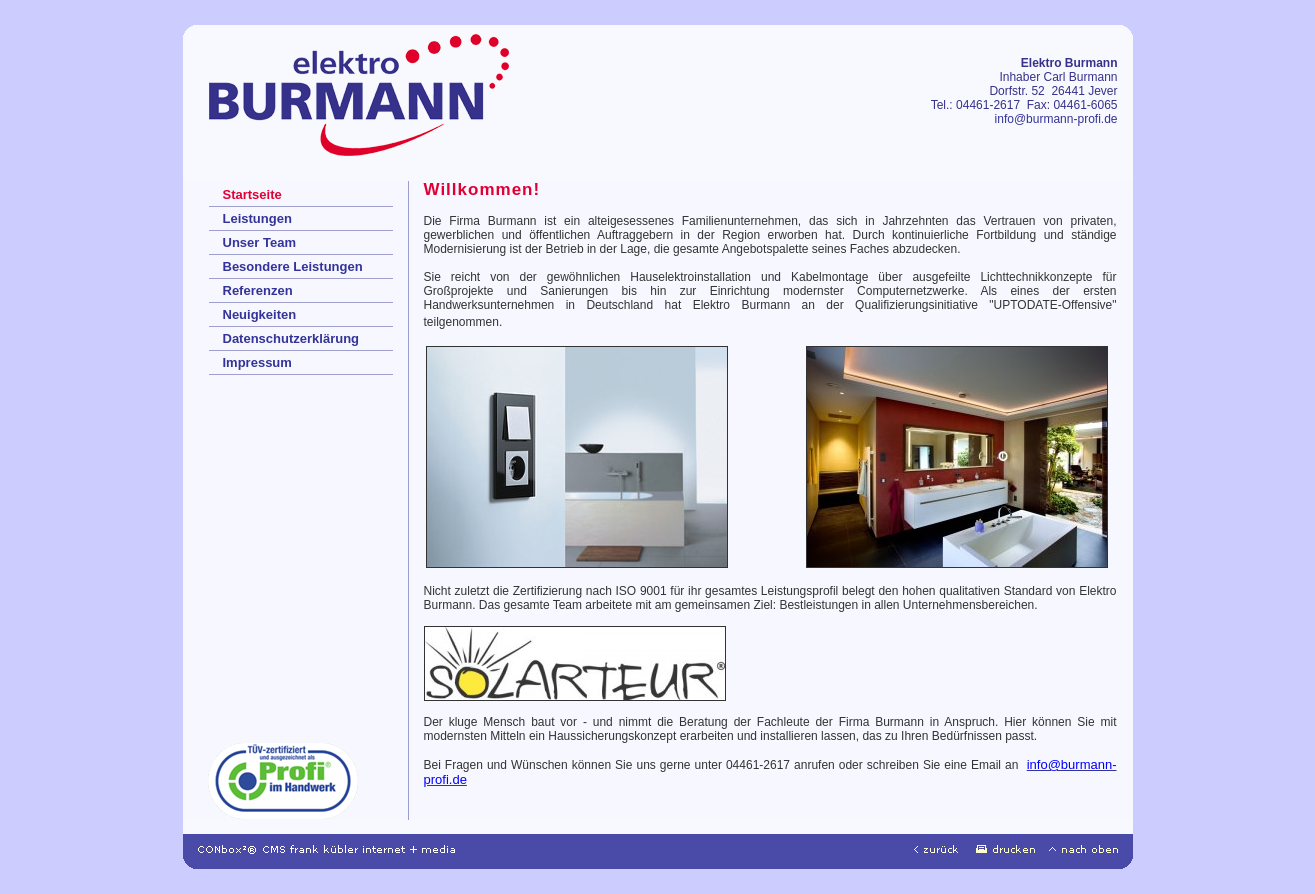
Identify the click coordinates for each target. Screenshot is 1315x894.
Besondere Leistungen (293, 266)
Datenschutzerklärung (291, 338)
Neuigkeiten (260, 314)
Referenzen (258, 290)
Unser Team (259, 242)
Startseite (252, 194)
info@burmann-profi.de (1056, 119)
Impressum (257, 362)
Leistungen (257, 218)
